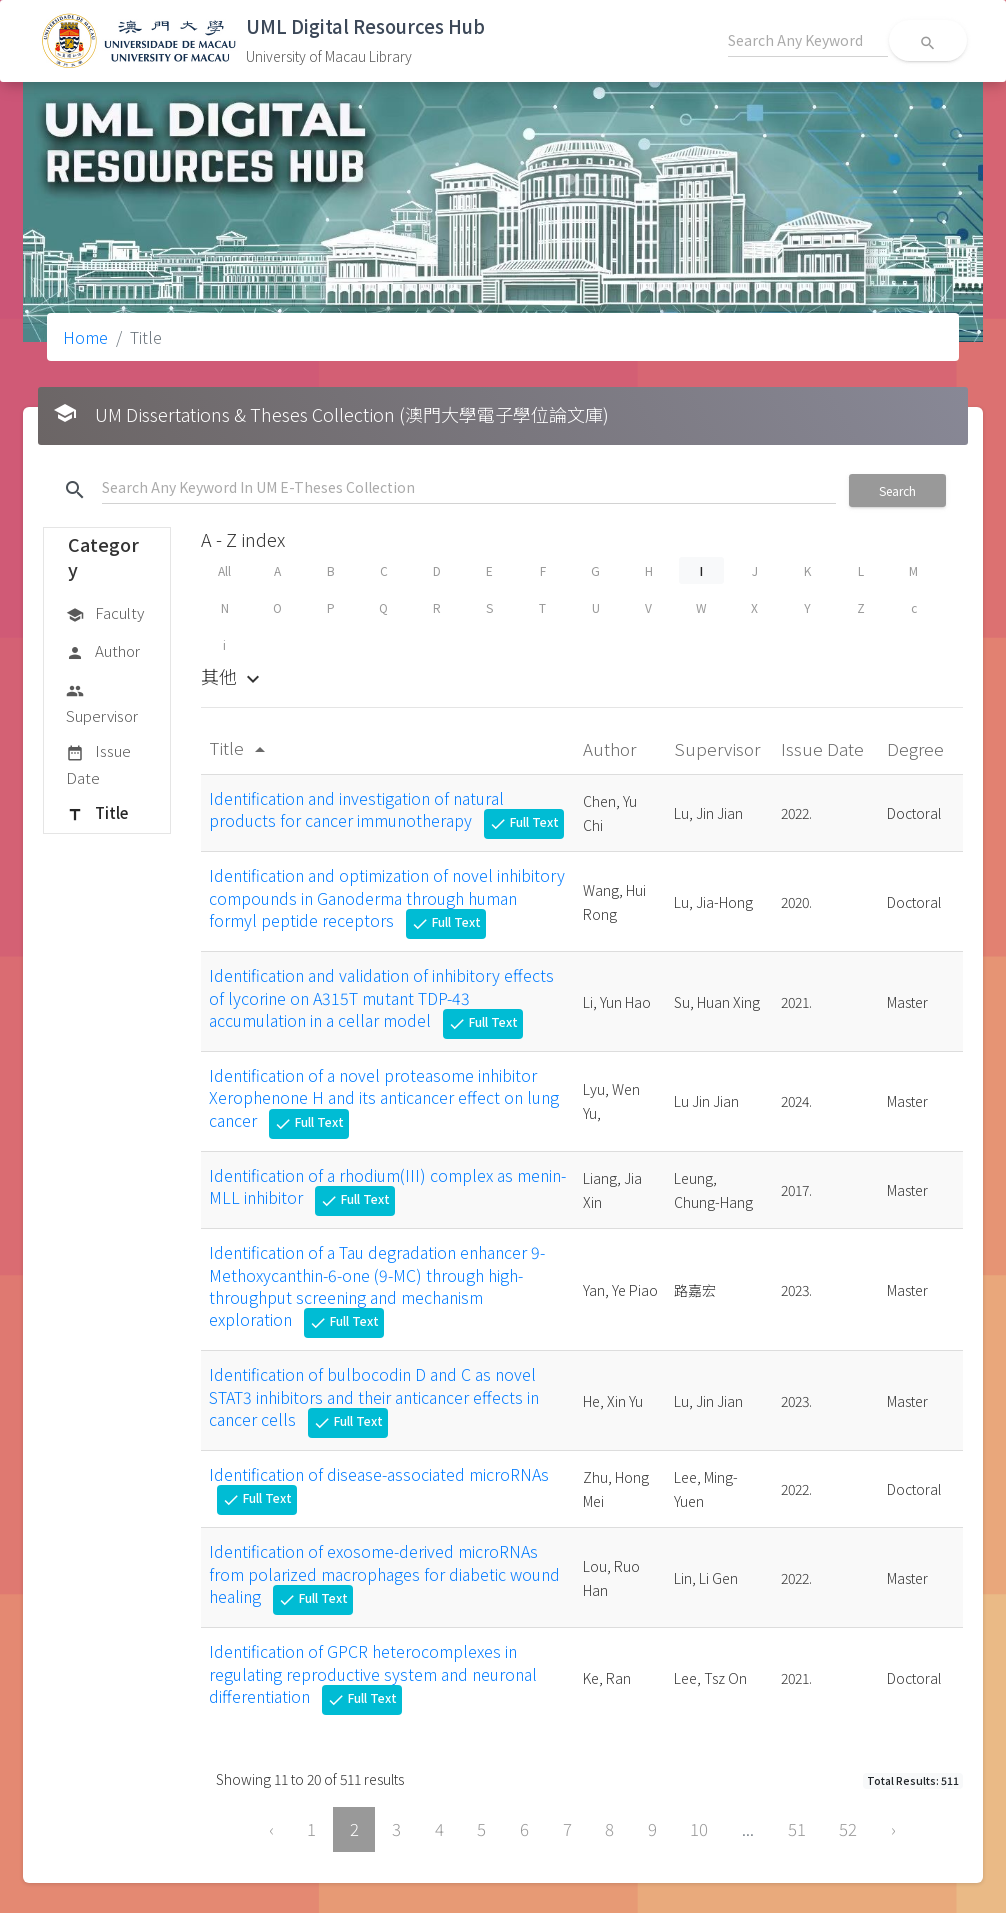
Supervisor (102, 702)
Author (103, 652)
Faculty (105, 614)
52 (848, 1829)
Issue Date (98, 763)
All (224, 570)
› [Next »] (893, 1829)
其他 (233, 676)
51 (797, 1829)
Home (85, 337)
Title (97, 814)
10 (699, 1829)
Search (897, 490)
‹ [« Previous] (271, 1829)
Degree (917, 748)
